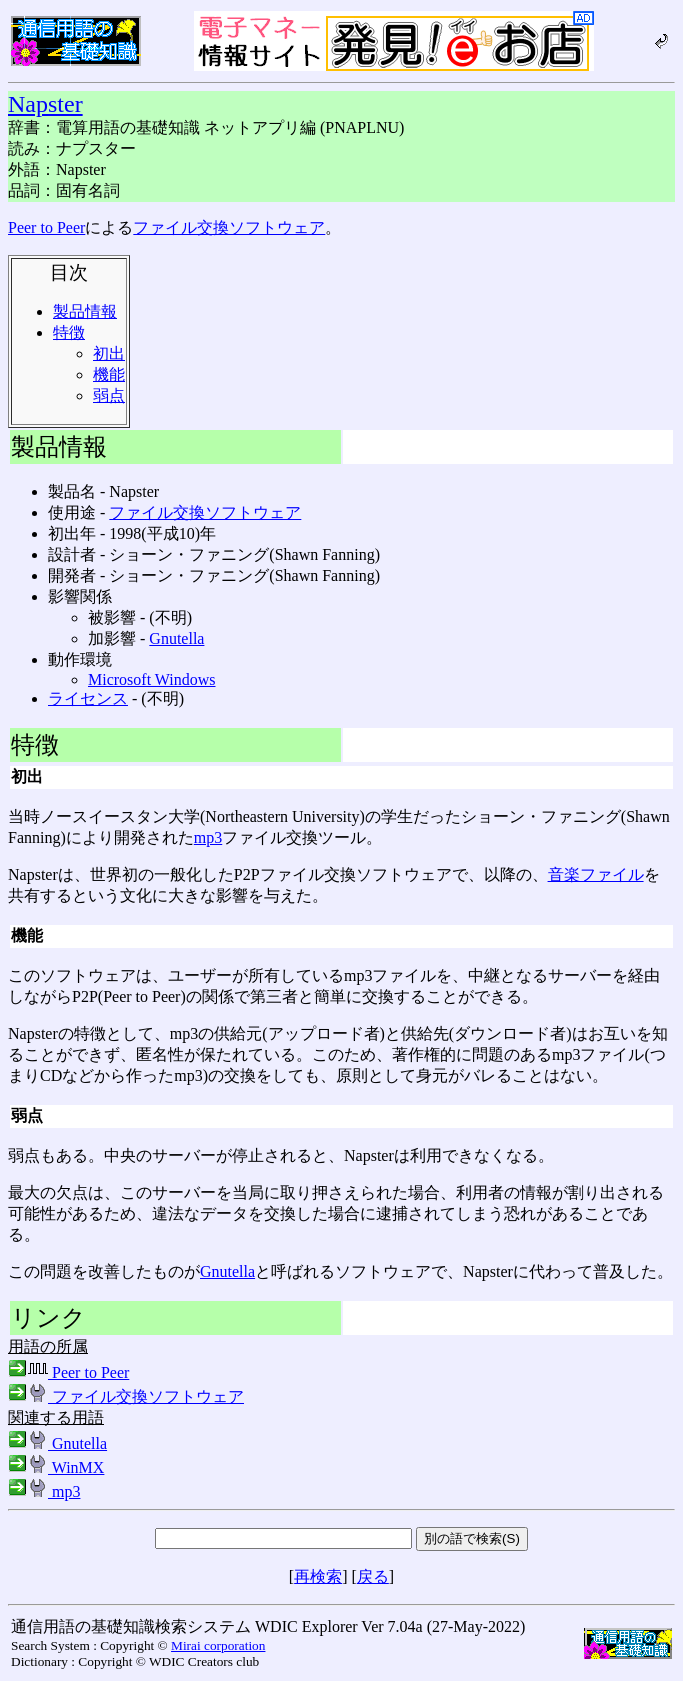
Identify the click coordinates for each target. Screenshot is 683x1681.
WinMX (56, 1467)
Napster (45, 104)
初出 (109, 353)
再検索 (318, 1576)
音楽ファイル (596, 874)
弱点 (109, 395)
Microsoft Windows (152, 679)
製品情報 (85, 311)
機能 (109, 374)
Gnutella (176, 638)
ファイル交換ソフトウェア (229, 227)
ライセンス (88, 698)
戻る (373, 1576)
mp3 (208, 837)
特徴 (69, 332)
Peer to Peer (46, 227)
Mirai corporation (218, 1645)
